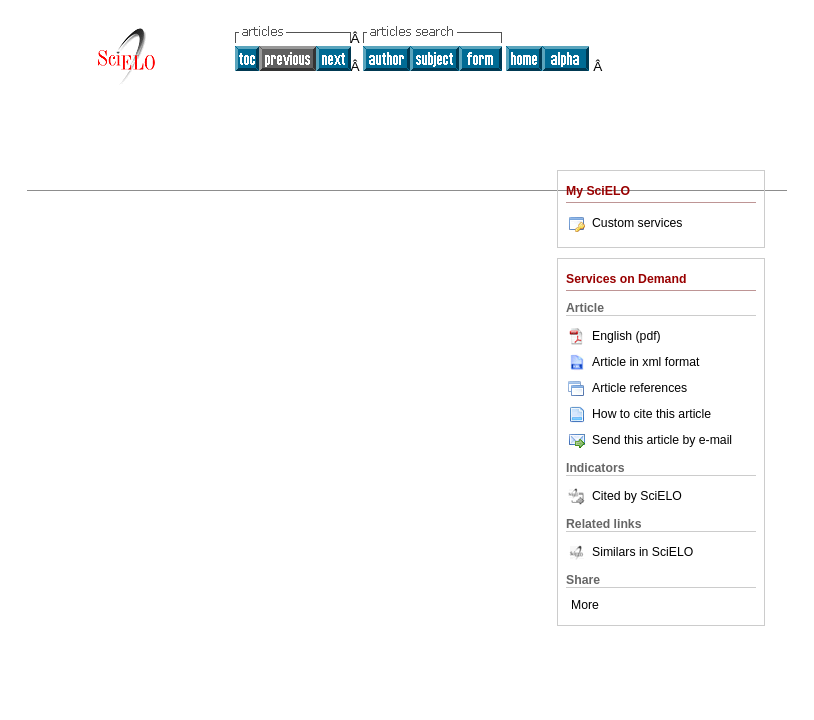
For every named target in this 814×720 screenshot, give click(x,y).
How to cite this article (651, 414)
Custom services (624, 223)
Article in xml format (632, 362)
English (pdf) (613, 336)
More (585, 605)
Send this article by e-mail (649, 440)
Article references (626, 388)
